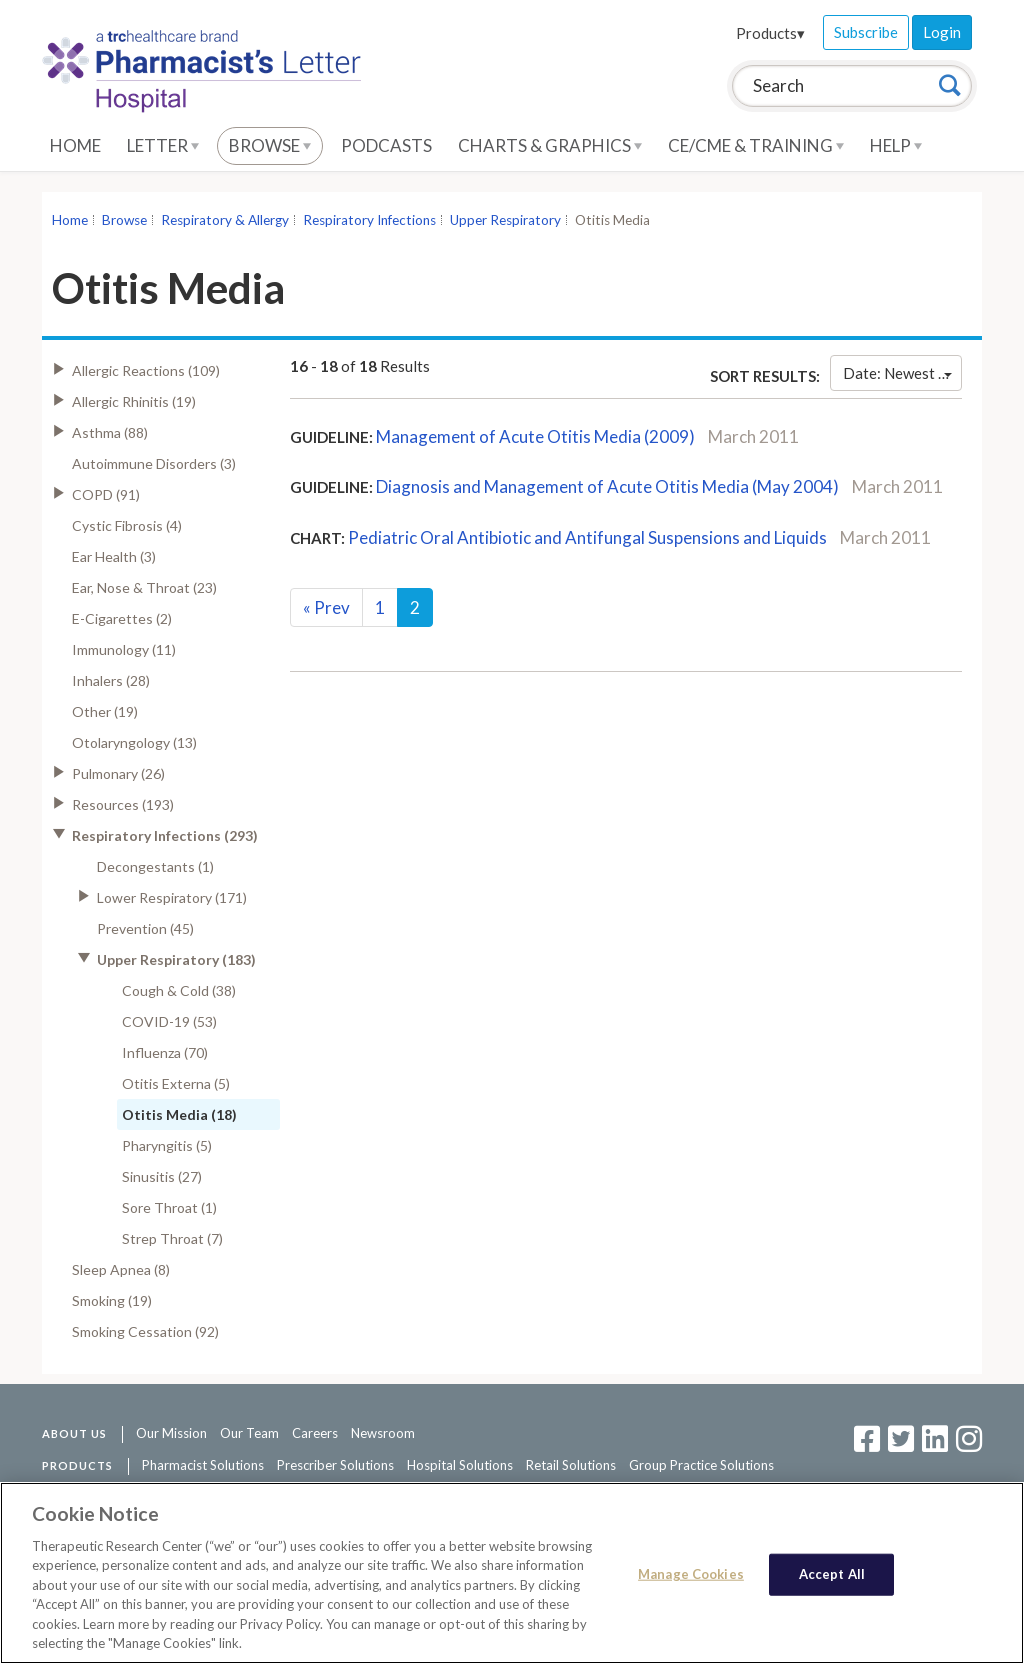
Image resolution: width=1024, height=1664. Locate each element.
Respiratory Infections (369, 220)
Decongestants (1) (155, 866)
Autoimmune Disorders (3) (154, 463)
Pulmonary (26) (118, 773)
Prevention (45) (145, 928)
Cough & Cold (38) (179, 990)
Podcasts (386, 145)
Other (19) (105, 711)
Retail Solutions (571, 1465)
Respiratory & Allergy (225, 220)
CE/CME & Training (756, 145)
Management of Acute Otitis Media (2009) (535, 436)
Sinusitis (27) (162, 1176)
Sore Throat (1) (169, 1207)
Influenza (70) (165, 1052)
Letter (163, 145)
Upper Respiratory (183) (176, 959)
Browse (270, 145)
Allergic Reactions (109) (146, 370)
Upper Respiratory (505, 220)
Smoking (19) (112, 1300)
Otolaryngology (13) (134, 742)
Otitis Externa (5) (176, 1083)
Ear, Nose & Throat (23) (144, 587)
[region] (512, 1573)
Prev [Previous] (326, 607)
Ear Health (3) (114, 556)
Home (75, 145)
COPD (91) (106, 494)
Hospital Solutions (460, 1465)
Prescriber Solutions (335, 1465)
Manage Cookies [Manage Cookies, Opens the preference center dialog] (691, 1574)
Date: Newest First (902, 373)
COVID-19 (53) (169, 1021)
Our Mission (171, 1433)
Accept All (832, 1574)
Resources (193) (123, 804)
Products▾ (770, 33)
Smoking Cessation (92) (145, 1331)
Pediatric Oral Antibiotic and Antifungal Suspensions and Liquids (587, 537)
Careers (315, 1433)
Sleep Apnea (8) (121, 1269)
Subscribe (866, 32)
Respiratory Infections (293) (165, 835)
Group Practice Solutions (701, 1465)
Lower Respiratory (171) (172, 897)
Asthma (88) (110, 432)
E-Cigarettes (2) (122, 618)
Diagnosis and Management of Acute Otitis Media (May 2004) (607, 486)
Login (942, 32)
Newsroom (383, 1433)
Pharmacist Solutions (203, 1465)
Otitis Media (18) (179, 1114)
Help (896, 145)
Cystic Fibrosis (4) (127, 525)
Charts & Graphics (550, 145)
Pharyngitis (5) (167, 1145)
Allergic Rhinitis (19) (134, 401)
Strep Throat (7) (172, 1238)
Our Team (249, 1433)
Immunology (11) (124, 649)
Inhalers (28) (111, 680)
